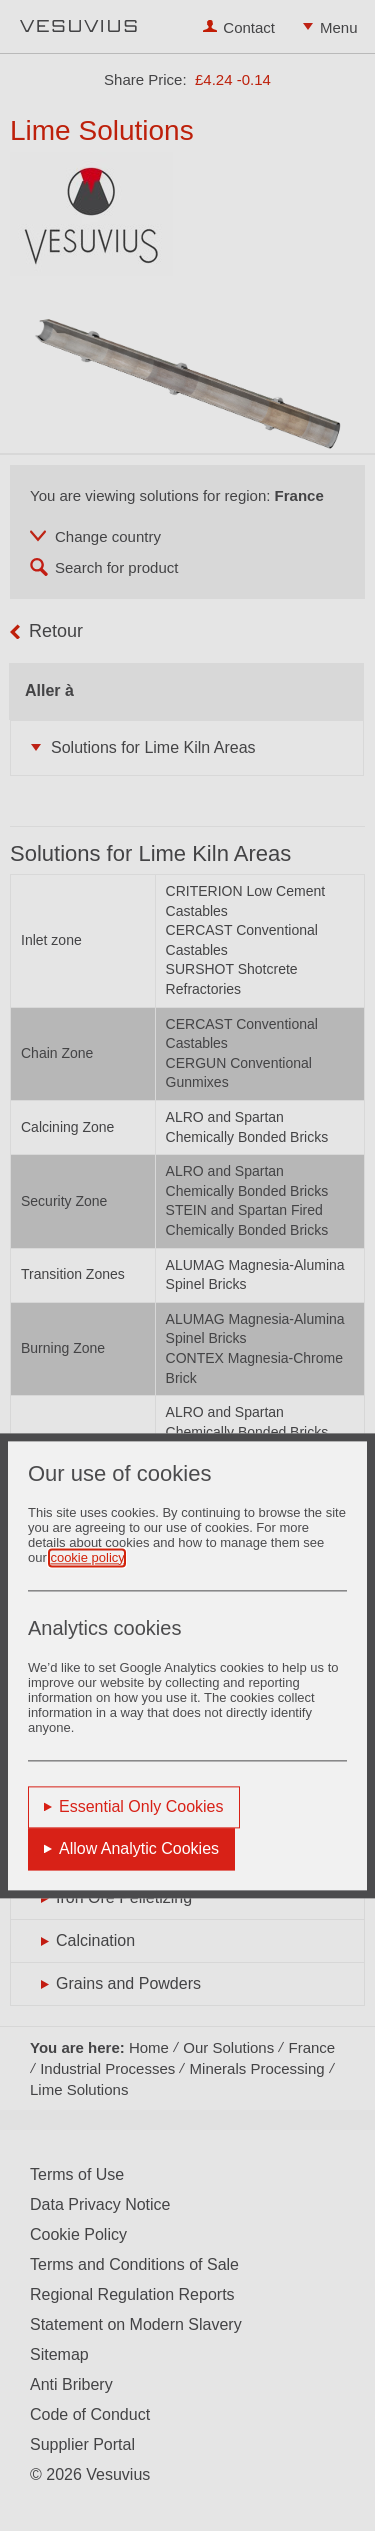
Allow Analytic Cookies (139, 1848)
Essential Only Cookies (141, 1806)
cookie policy (86, 1557)
